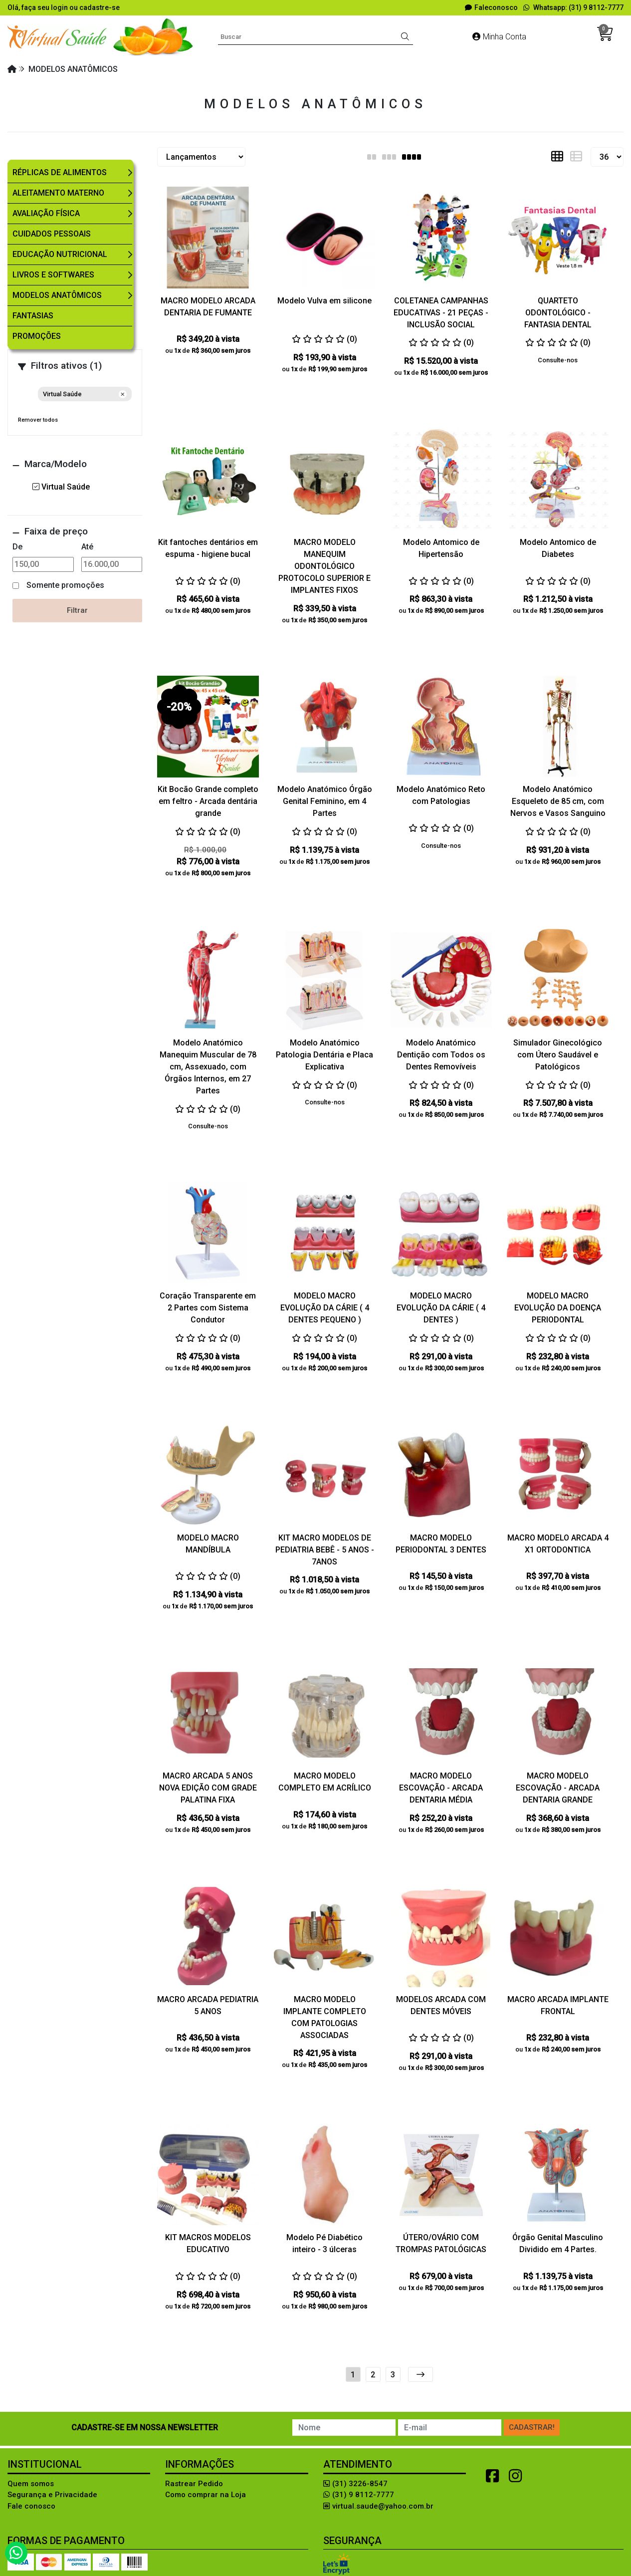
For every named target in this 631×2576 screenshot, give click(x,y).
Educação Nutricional (59, 254)
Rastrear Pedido (194, 2483)
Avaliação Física (46, 213)
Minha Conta (499, 36)
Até (87, 546)
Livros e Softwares (53, 274)
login (60, 7)
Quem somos (30, 2483)
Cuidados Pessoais (51, 234)
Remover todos (38, 420)
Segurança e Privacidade (52, 2494)
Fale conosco (31, 2506)
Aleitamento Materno (58, 193)
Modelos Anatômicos (57, 295)
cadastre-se (99, 7)
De (17, 546)
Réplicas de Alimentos (59, 172)
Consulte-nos (558, 360)
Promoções (36, 336)
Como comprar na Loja (205, 2494)
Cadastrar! (532, 2427)
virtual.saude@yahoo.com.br (378, 2506)
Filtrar (77, 610)
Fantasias (32, 315)
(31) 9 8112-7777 (358, 2494)
